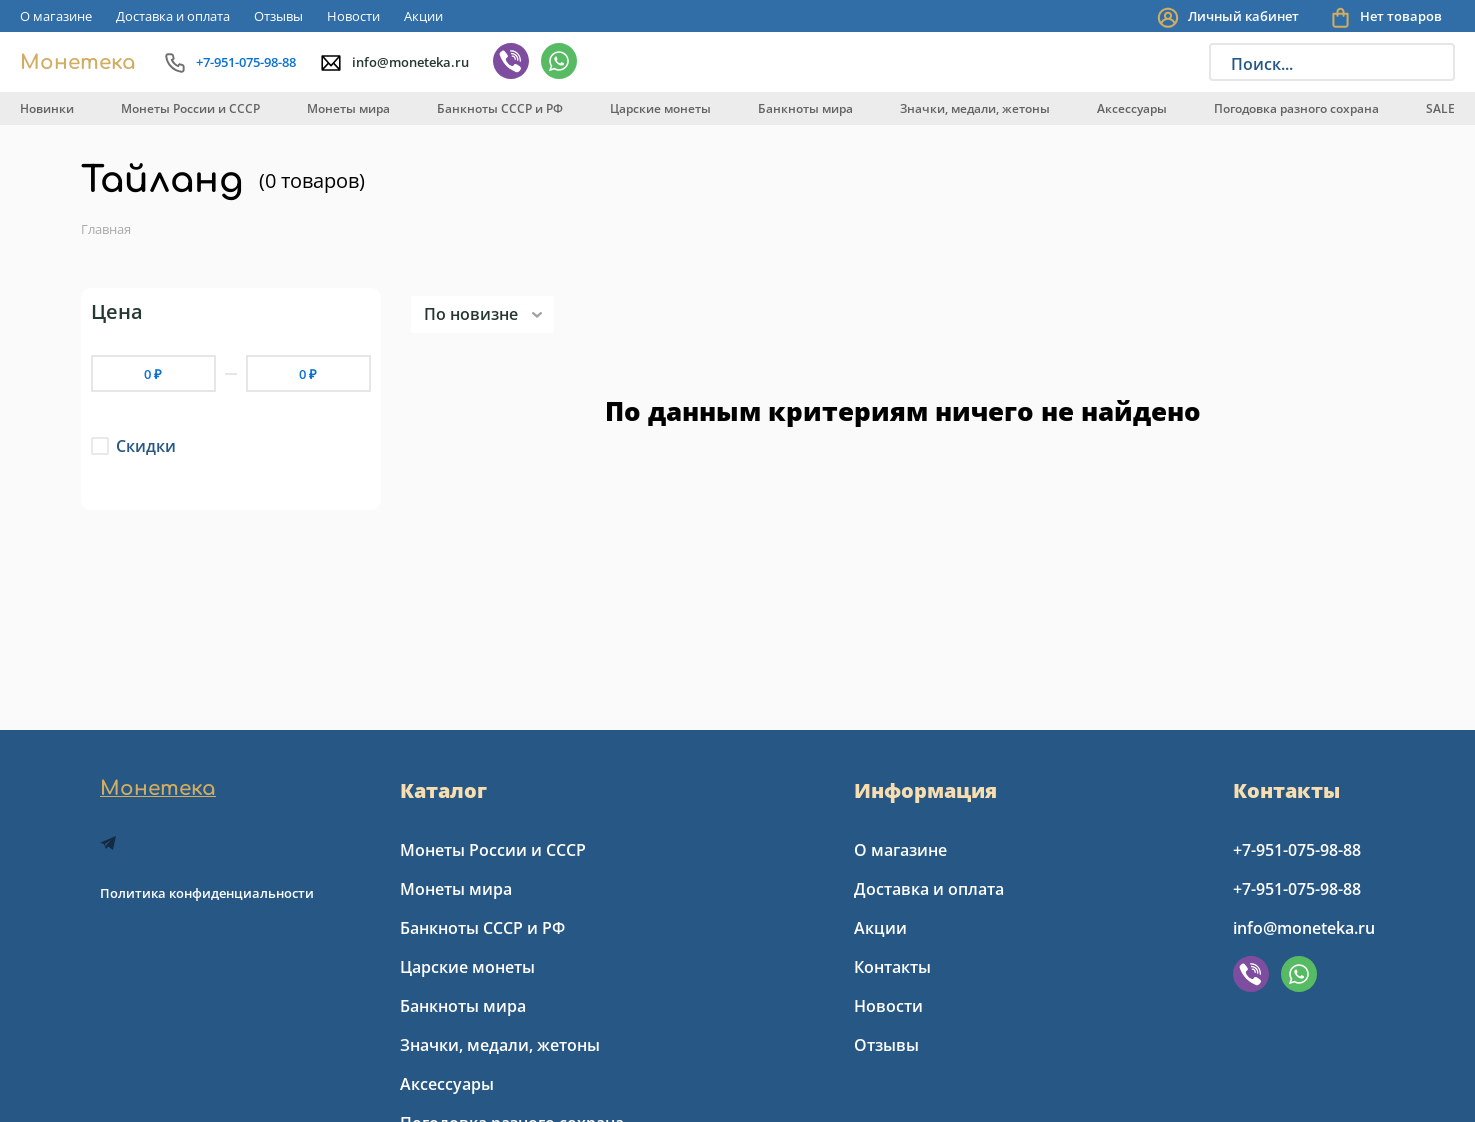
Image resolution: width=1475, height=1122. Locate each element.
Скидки (146, 446)
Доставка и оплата (173, 16)
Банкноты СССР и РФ (500, 108)
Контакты (892, 967)
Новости (353, 16)
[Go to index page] (76, 62)
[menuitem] (56, 16)
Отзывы (278, 16)
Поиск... (1262, 64)
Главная (106, 229)
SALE (1440, 108)
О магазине (56, 16)
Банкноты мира (805, 108)
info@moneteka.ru (1304, 928)
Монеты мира (348, 108)
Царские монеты (660, 108)
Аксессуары (1132, 108)
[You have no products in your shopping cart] (1392, 16)
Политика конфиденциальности (207, 893)
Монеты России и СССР (190, 108)
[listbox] (482, 314)
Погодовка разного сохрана (1296, 108)
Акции (423, 16)
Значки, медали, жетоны (975, 108)
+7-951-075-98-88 (1297, 850)
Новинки (47, 108)
